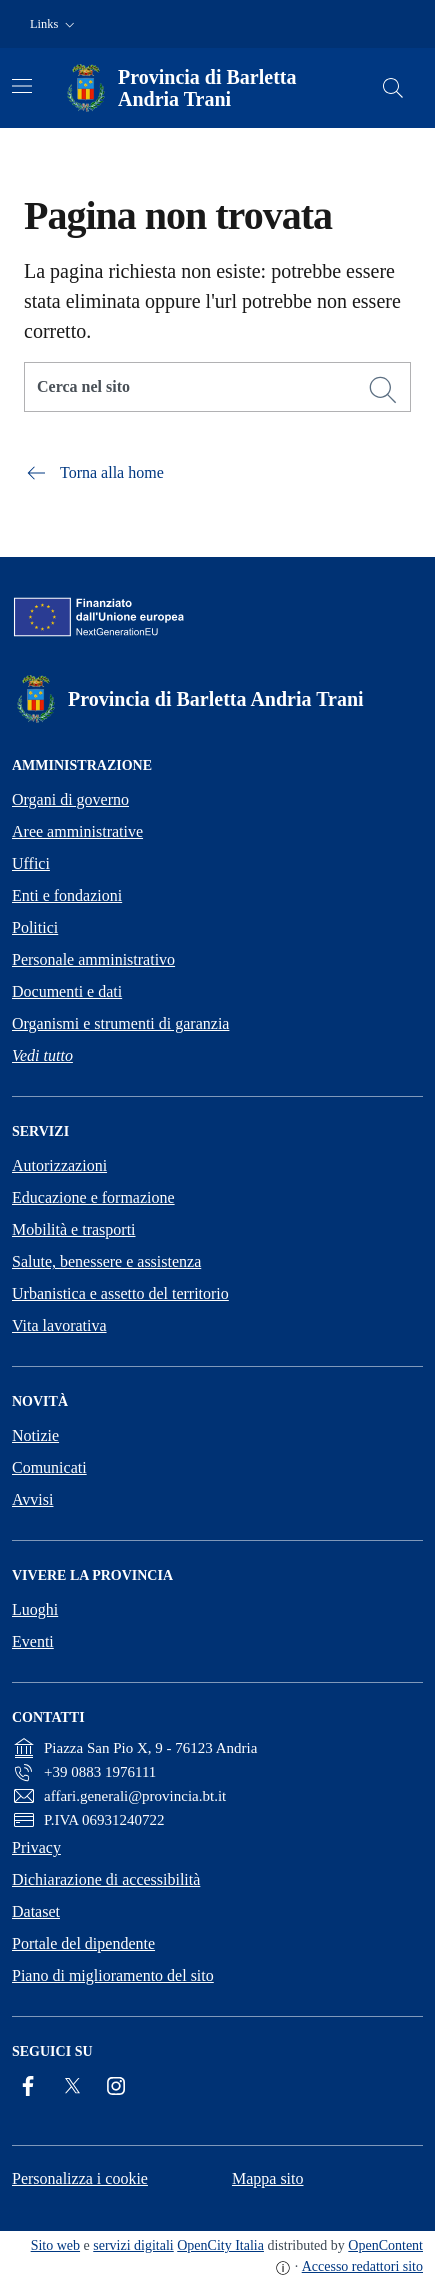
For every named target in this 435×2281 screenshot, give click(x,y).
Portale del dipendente (83, 1943)
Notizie (35, 1435)
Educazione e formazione (93, 1197)
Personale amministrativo (93, 959)
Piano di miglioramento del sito (113, 1975)
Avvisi (32, 1499)
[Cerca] (383, 390)
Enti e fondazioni (67, 895)
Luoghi (35, 1609)
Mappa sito (268, 2178)
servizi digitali (133, 2245)
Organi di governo (70, 799)
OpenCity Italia (220, 2245)
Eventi (33, 1641)
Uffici (31, 863)
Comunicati (49, 1467)
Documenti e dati (67, 991)
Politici (35, 927)
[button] (54, 24)
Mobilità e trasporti (74, 1229)
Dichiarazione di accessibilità (106, 1879)
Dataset (36, 1911)
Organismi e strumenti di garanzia (120, 1023)
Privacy (36, 1847)
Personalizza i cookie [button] (80, 2178)
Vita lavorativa (59, 1325)
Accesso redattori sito (362, 2266)
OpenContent (385, 2245)
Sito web (55, 2245)
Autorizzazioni (59, 1165)
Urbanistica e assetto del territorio (120, 1293)
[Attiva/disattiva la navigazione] (22, 86)
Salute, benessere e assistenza (106, 1261)
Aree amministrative (77, 831)
